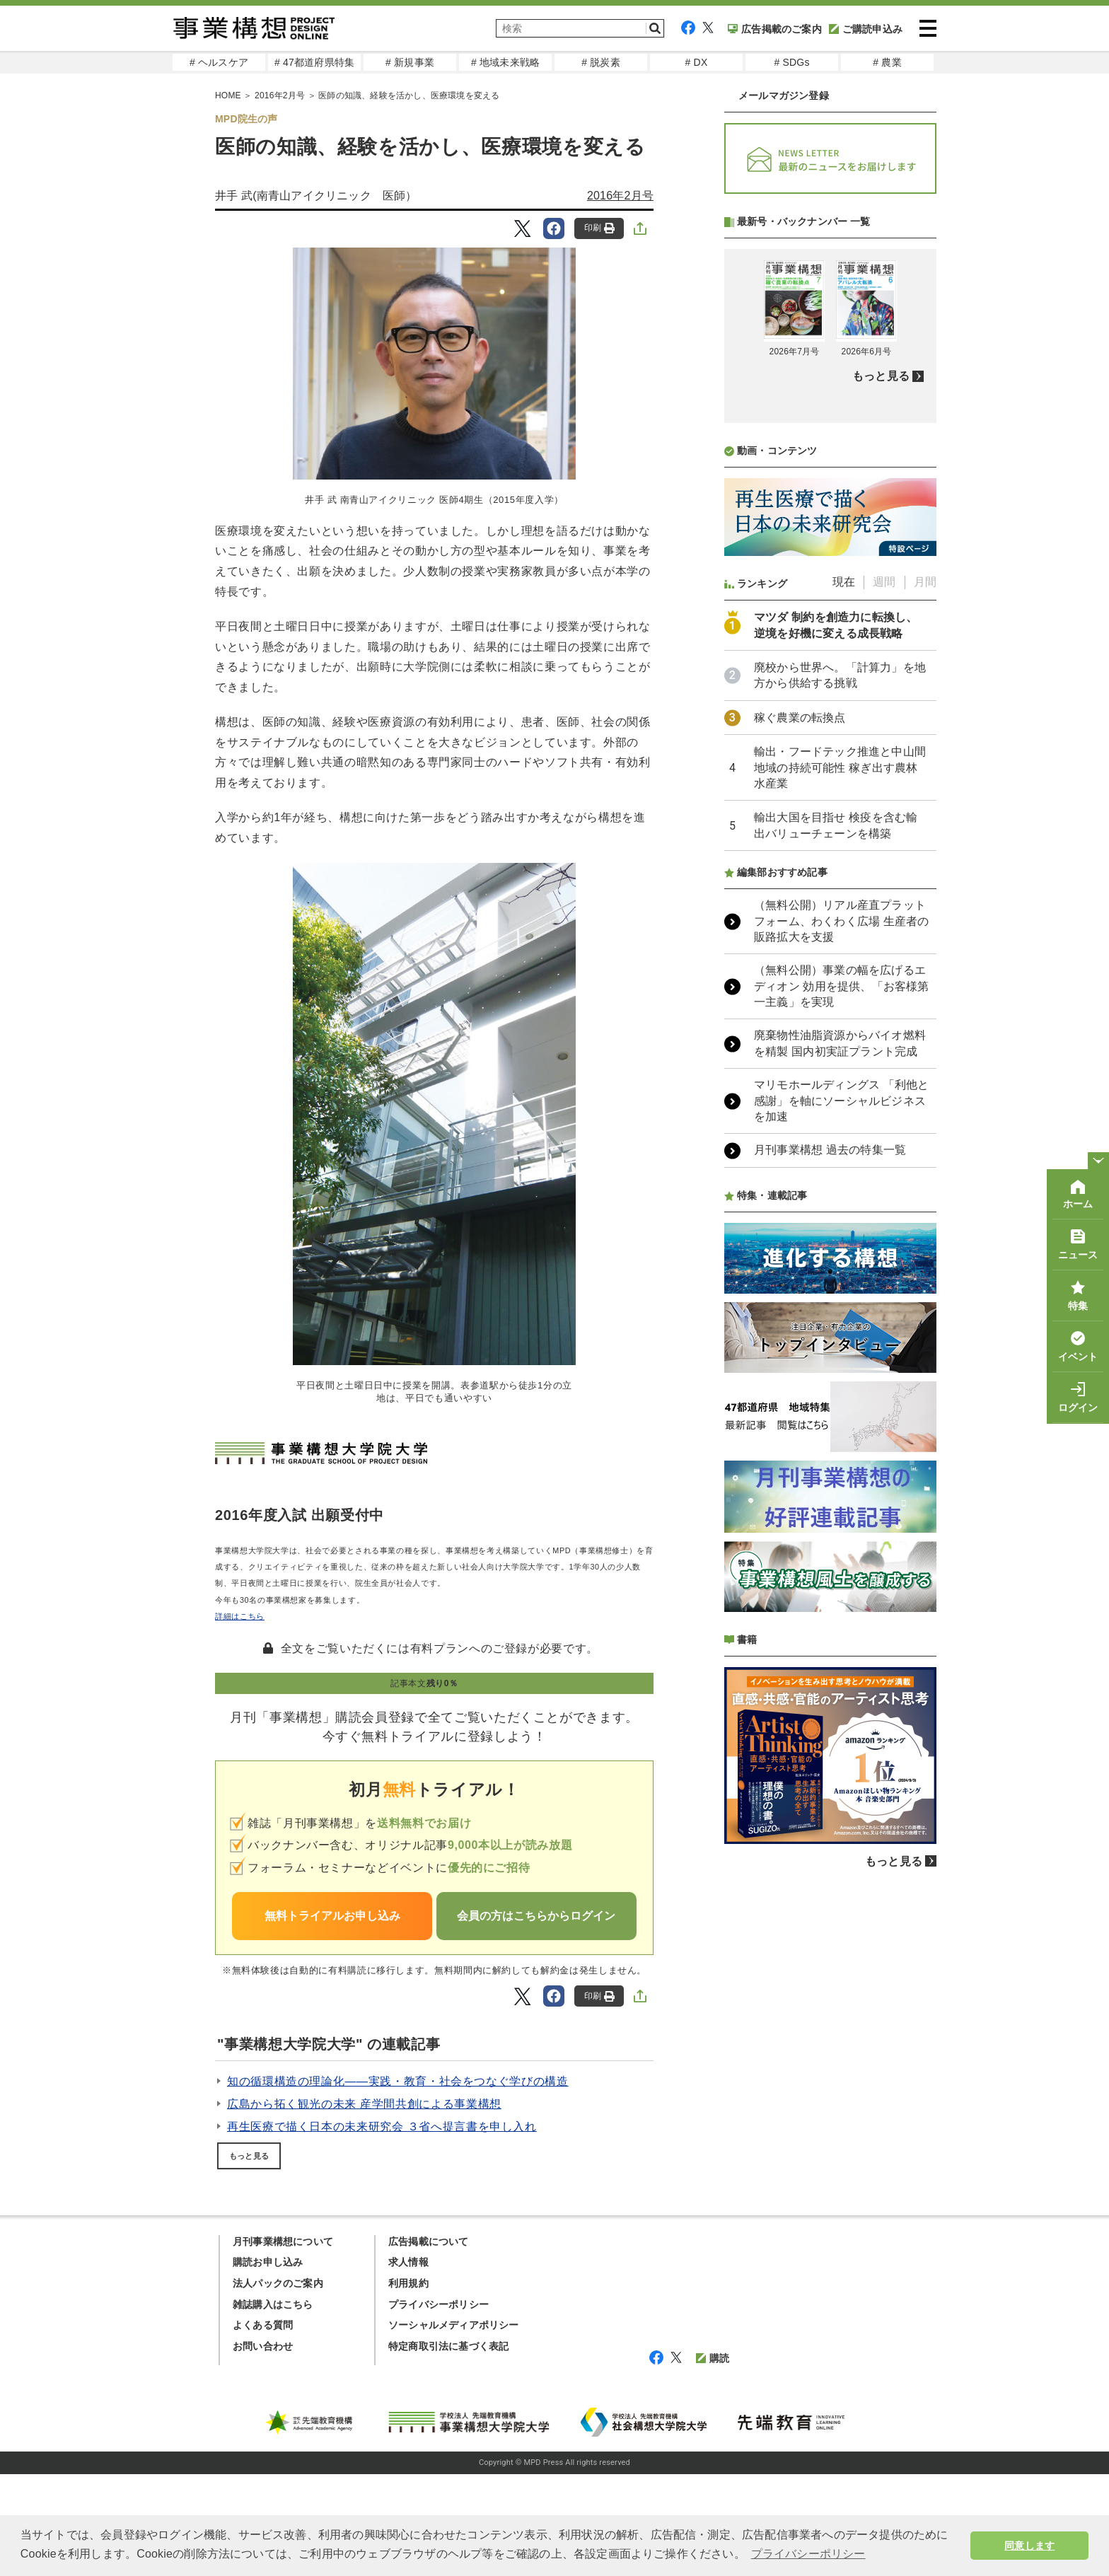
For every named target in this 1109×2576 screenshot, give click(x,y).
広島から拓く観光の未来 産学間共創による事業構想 (364, 2104)
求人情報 (408, 2364)
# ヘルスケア (219, 62)
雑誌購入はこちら (273, 2406)
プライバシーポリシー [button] (808, 2554)
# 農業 (887, 62)
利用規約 (408, 2385)
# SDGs (791, 62)
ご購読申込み (865, 29)
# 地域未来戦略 (505, 62)
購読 (712, 2460)
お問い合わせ (263, 2448)
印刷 (599, 228)
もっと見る (249, 2156)
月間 (925, 957)
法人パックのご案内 (278, 2385)
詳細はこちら (240, 1616)
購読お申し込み (268, 2364)
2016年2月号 (280, 95)
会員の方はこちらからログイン (536, 1916)
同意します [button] (1029, 2545)
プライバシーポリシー (438, 2406)
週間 (884, 957)
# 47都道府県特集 (314, 62)
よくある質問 (263, 2427)
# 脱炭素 (600, 62)
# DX (696, 62)
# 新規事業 (409, 62)
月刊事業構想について (283, 2343)
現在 (843, 957)
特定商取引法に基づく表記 (448, 2448)
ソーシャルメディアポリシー (453, 2427)
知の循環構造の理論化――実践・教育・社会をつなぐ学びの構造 (398, 2081)
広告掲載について (428, 2343)
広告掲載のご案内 (775, 29)
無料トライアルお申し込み (332, 1916)
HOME (228, 95)
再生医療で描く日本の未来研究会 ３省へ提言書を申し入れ (382, 2126)
